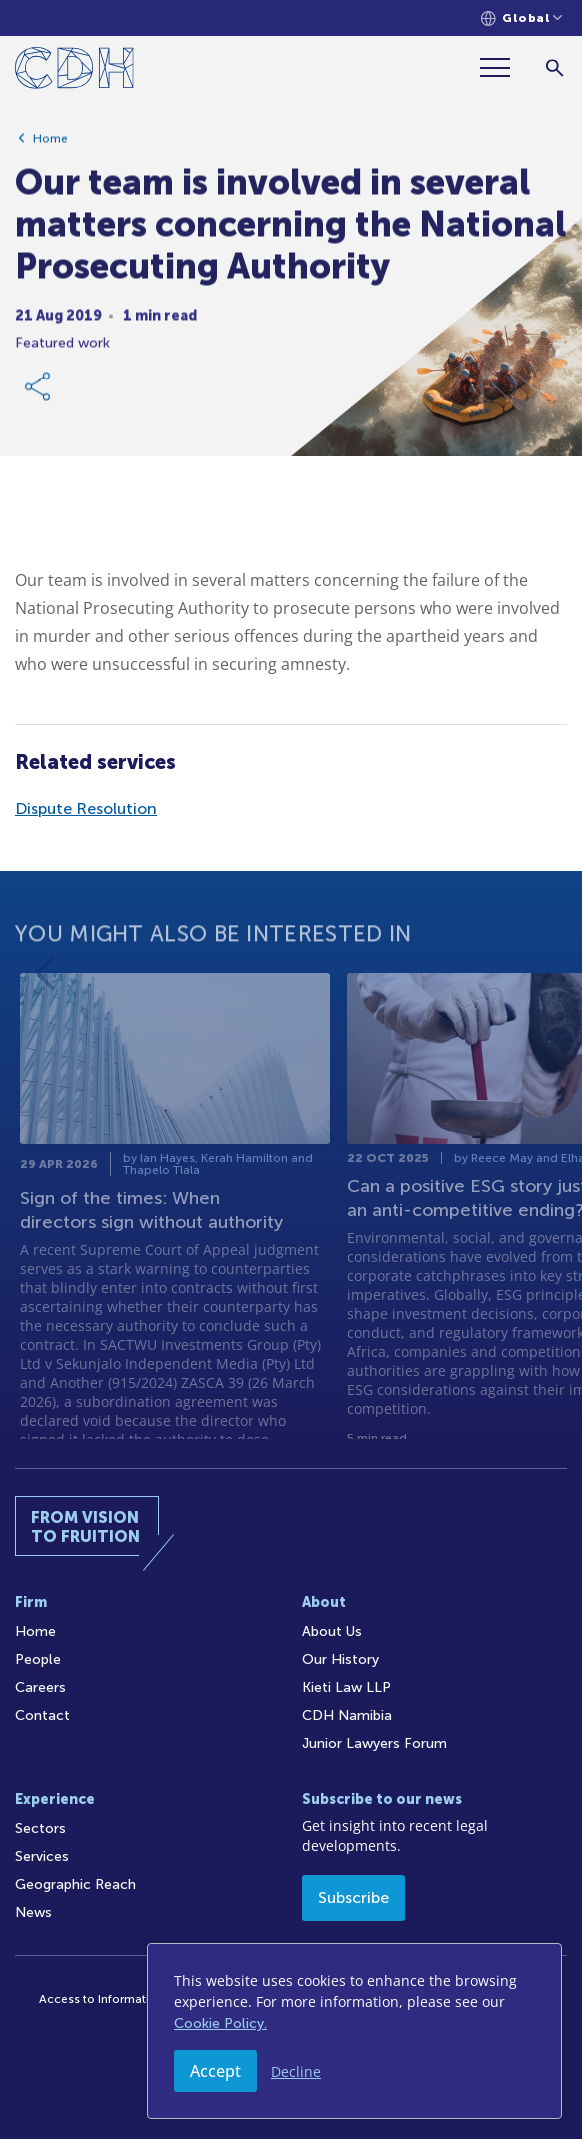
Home (50, 147)
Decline (296, 2071)
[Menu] (503, 67)
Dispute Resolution (86, 808)
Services (42, 1856)
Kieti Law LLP (346, 1687)
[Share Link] (39, 395)
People (38, 1659)
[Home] (74, 71)
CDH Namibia (347, 1715)
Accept (215, 2071)
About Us (332, 1631)
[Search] (554, 67)
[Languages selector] (521, 18)
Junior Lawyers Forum (374, 1743)
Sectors (40, 1828)
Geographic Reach (75, 1884)
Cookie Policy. (220, 2023)
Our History (340, 1659)
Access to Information (101, 1999)
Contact (42, 1715)
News (33, 1912)
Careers (40, 1687)
